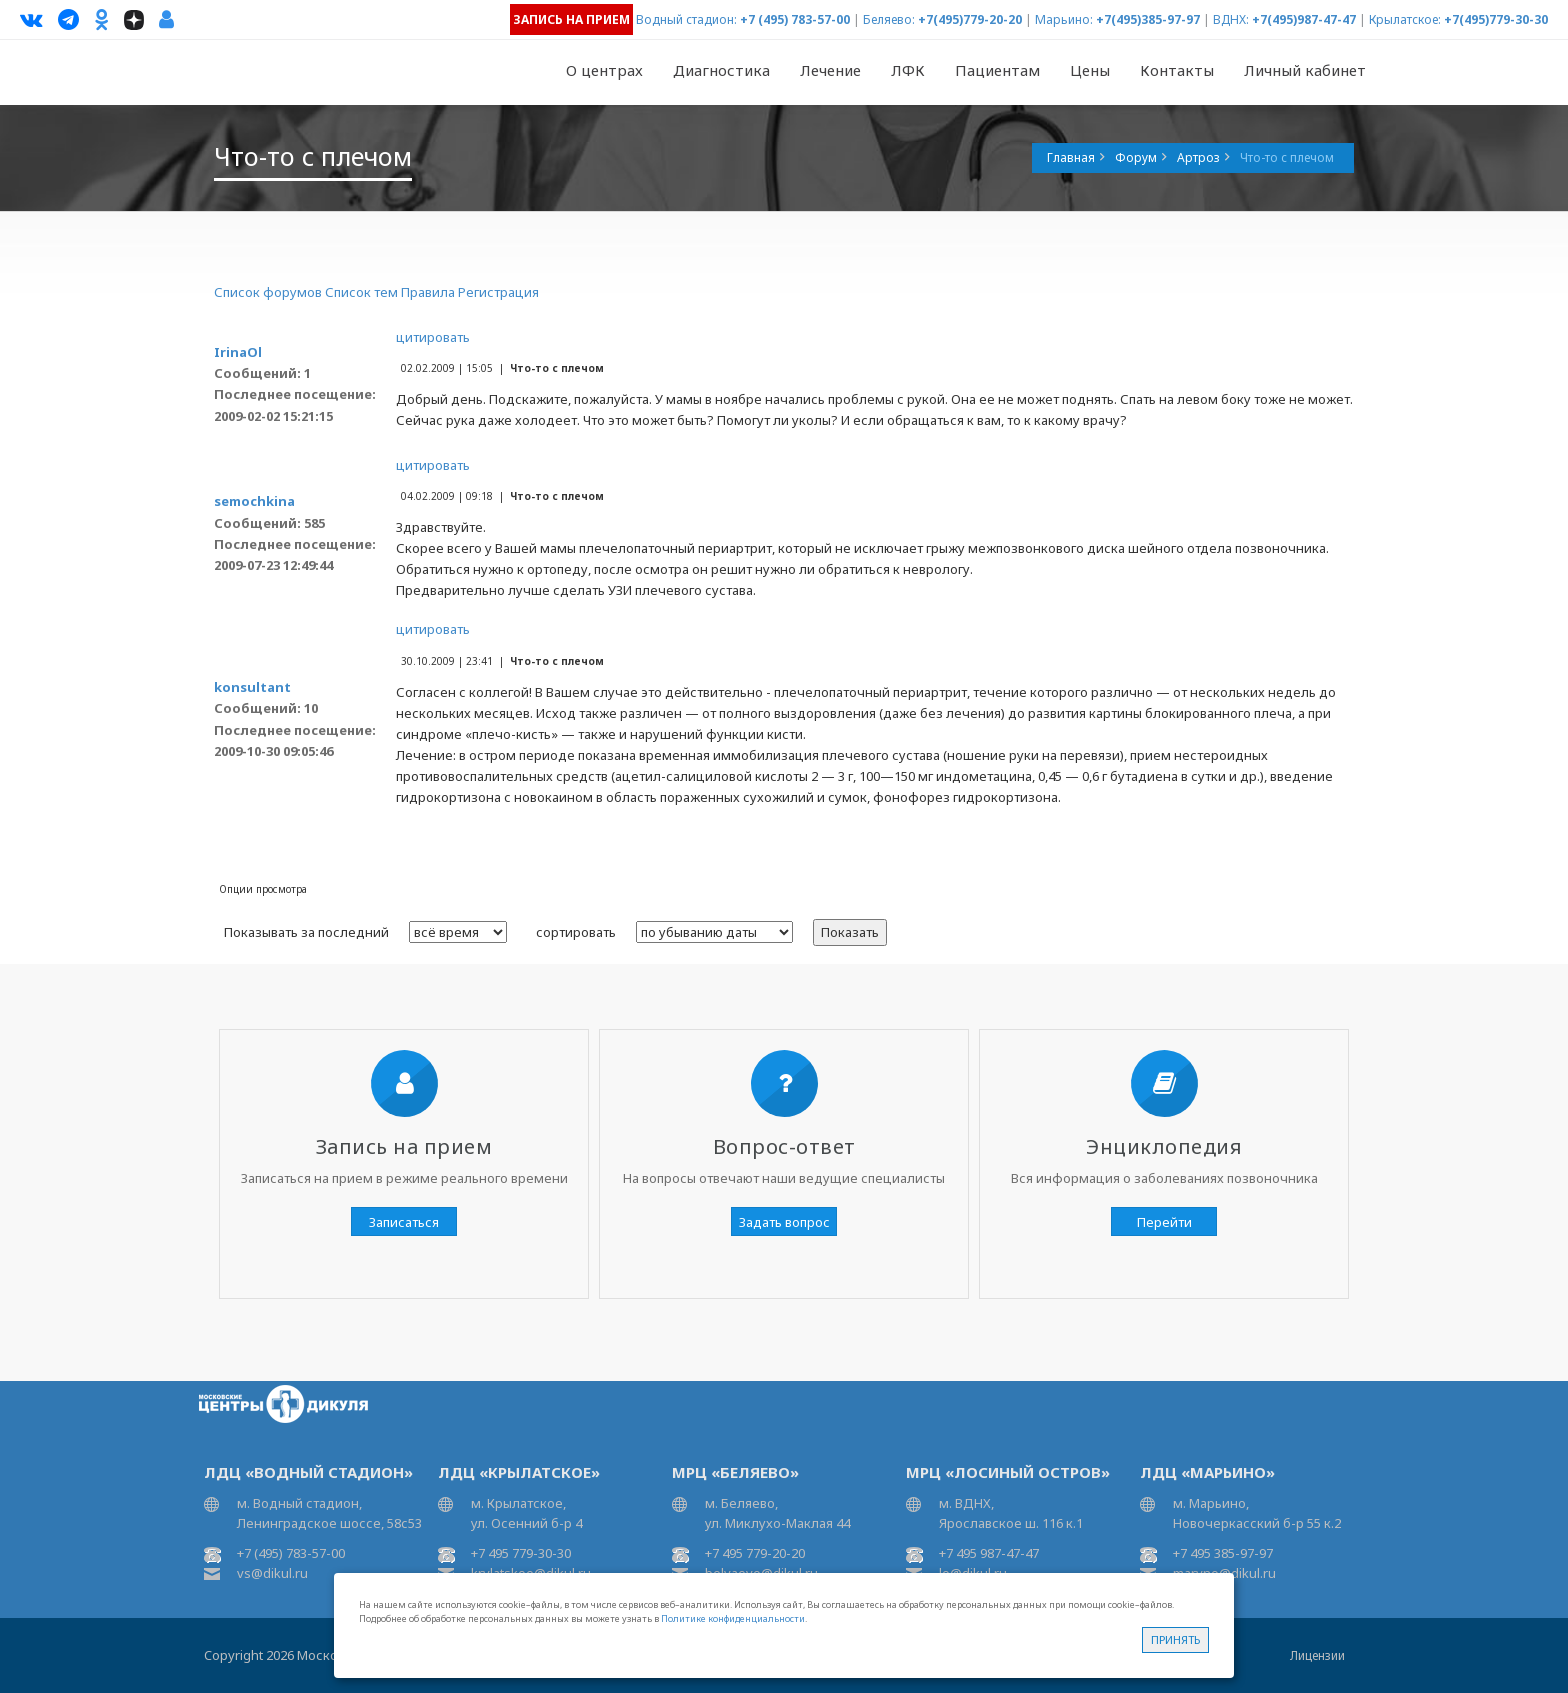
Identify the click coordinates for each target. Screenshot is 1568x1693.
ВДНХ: (1231, 19)
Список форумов (268, 292)
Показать (850, 932)
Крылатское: (1405, 19)
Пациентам (997, 70)
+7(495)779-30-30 (1496, 19)
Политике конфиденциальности (733, 1618)
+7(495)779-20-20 (970, 19)
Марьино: (1064, 19)
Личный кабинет (1305, 70)
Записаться (404, 1222)
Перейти (1164, 1222)
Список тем (361, 292)
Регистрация (498, 292)
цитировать (433, 337)
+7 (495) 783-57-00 (795, 19)
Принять (1175, 1639)
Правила (428, 292)
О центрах (604, 70)
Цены (1090, 70)
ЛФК (908, 70)
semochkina (254, 501)
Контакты (1177, 70)
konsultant (252, 687)
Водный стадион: (686, 19)
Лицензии (1317, 1655)
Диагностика (721, 70)
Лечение (830, 70)
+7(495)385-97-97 (1148, 19)
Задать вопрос (784, 1222)
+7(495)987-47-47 (1304, 19)
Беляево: (889, 19)
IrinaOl (238, 352)
